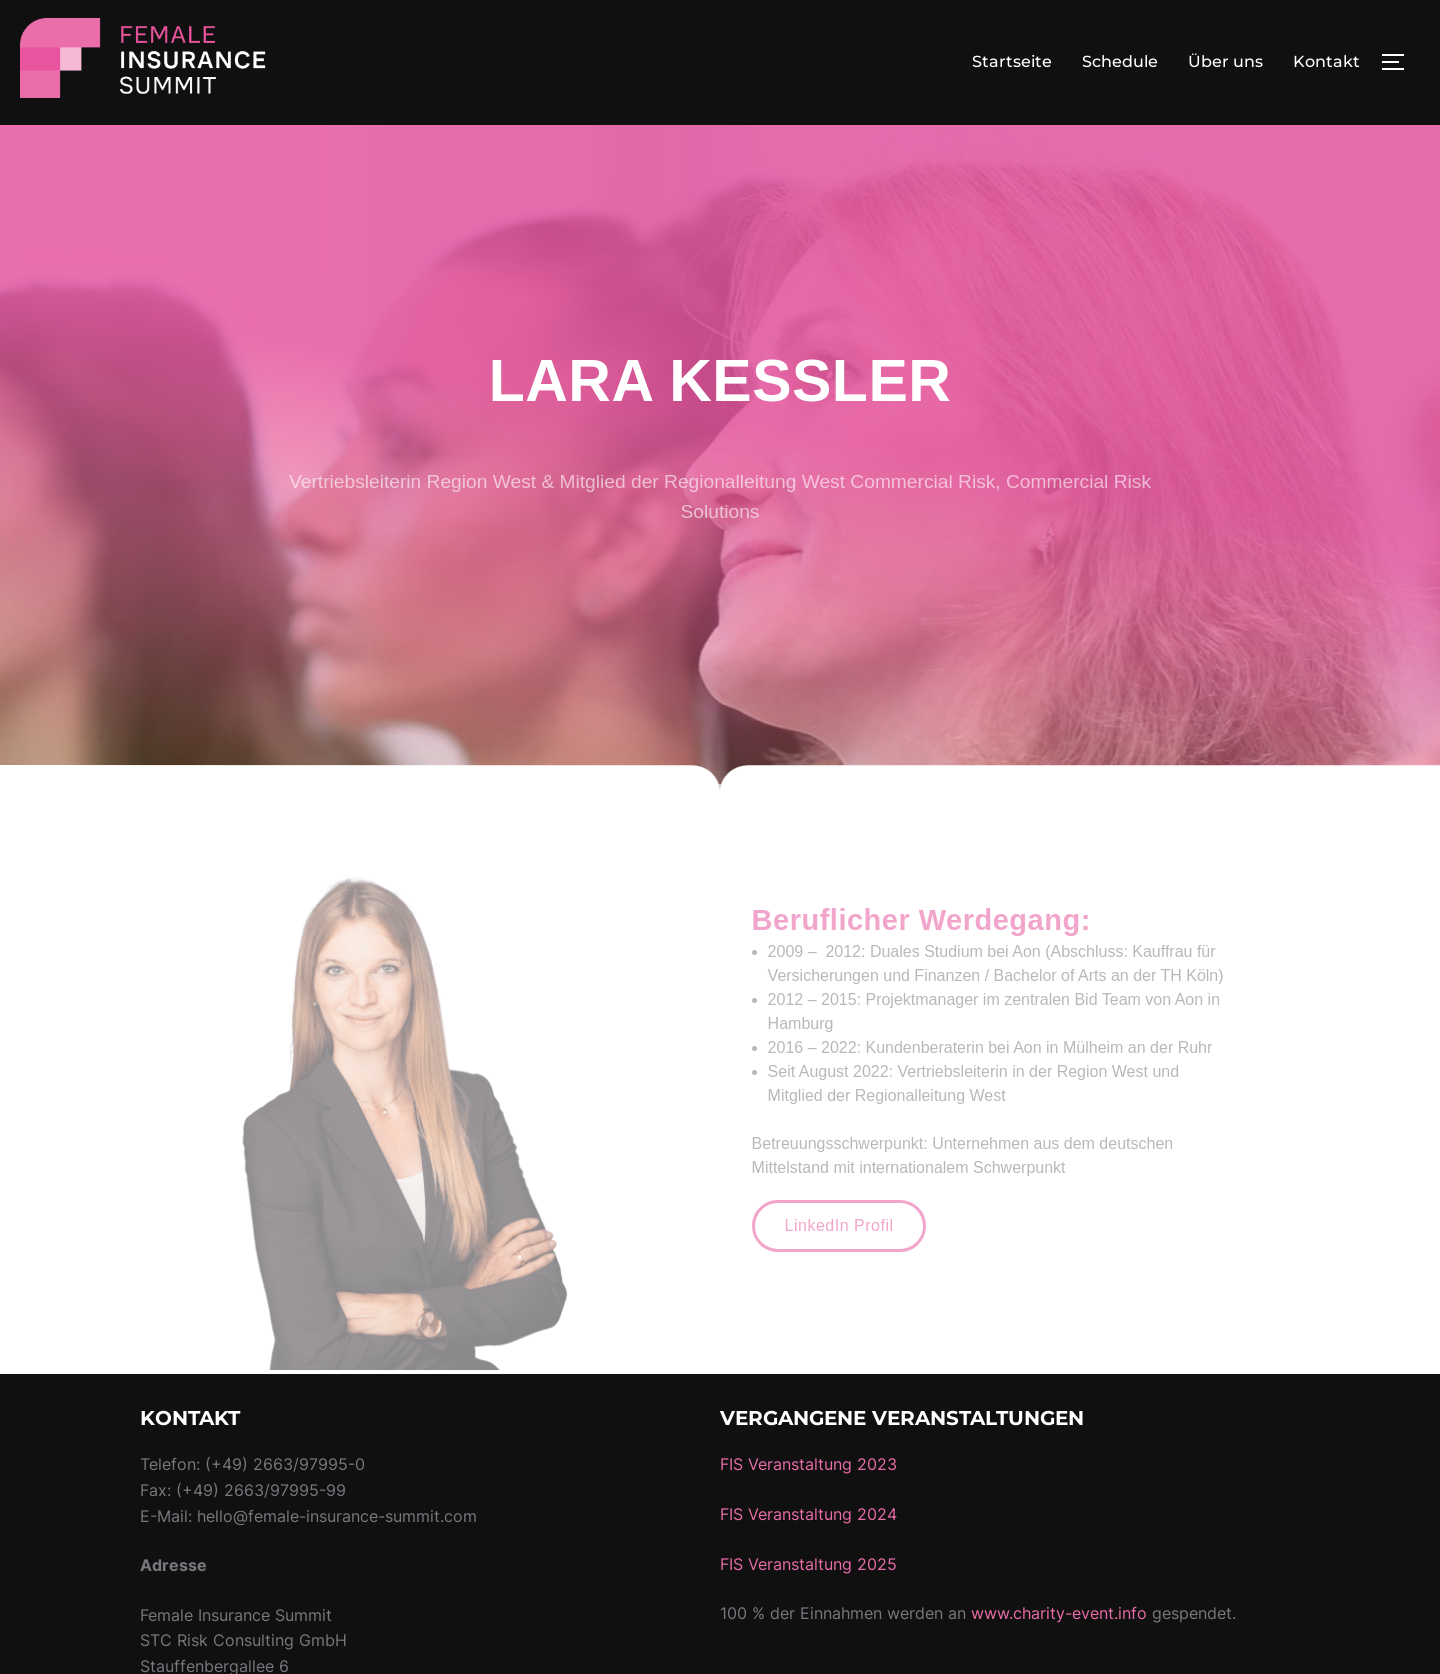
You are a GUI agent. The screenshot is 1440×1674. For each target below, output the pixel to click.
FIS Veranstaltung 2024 (808, 1559)
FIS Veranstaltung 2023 (808, 1509)
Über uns (1225, 61)
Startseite (1012, 61)
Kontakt (1326, 61)
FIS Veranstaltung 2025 (808, 1608)
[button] (839, 1271)
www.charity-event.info (1059, 1658)
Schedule (1120, 61)
